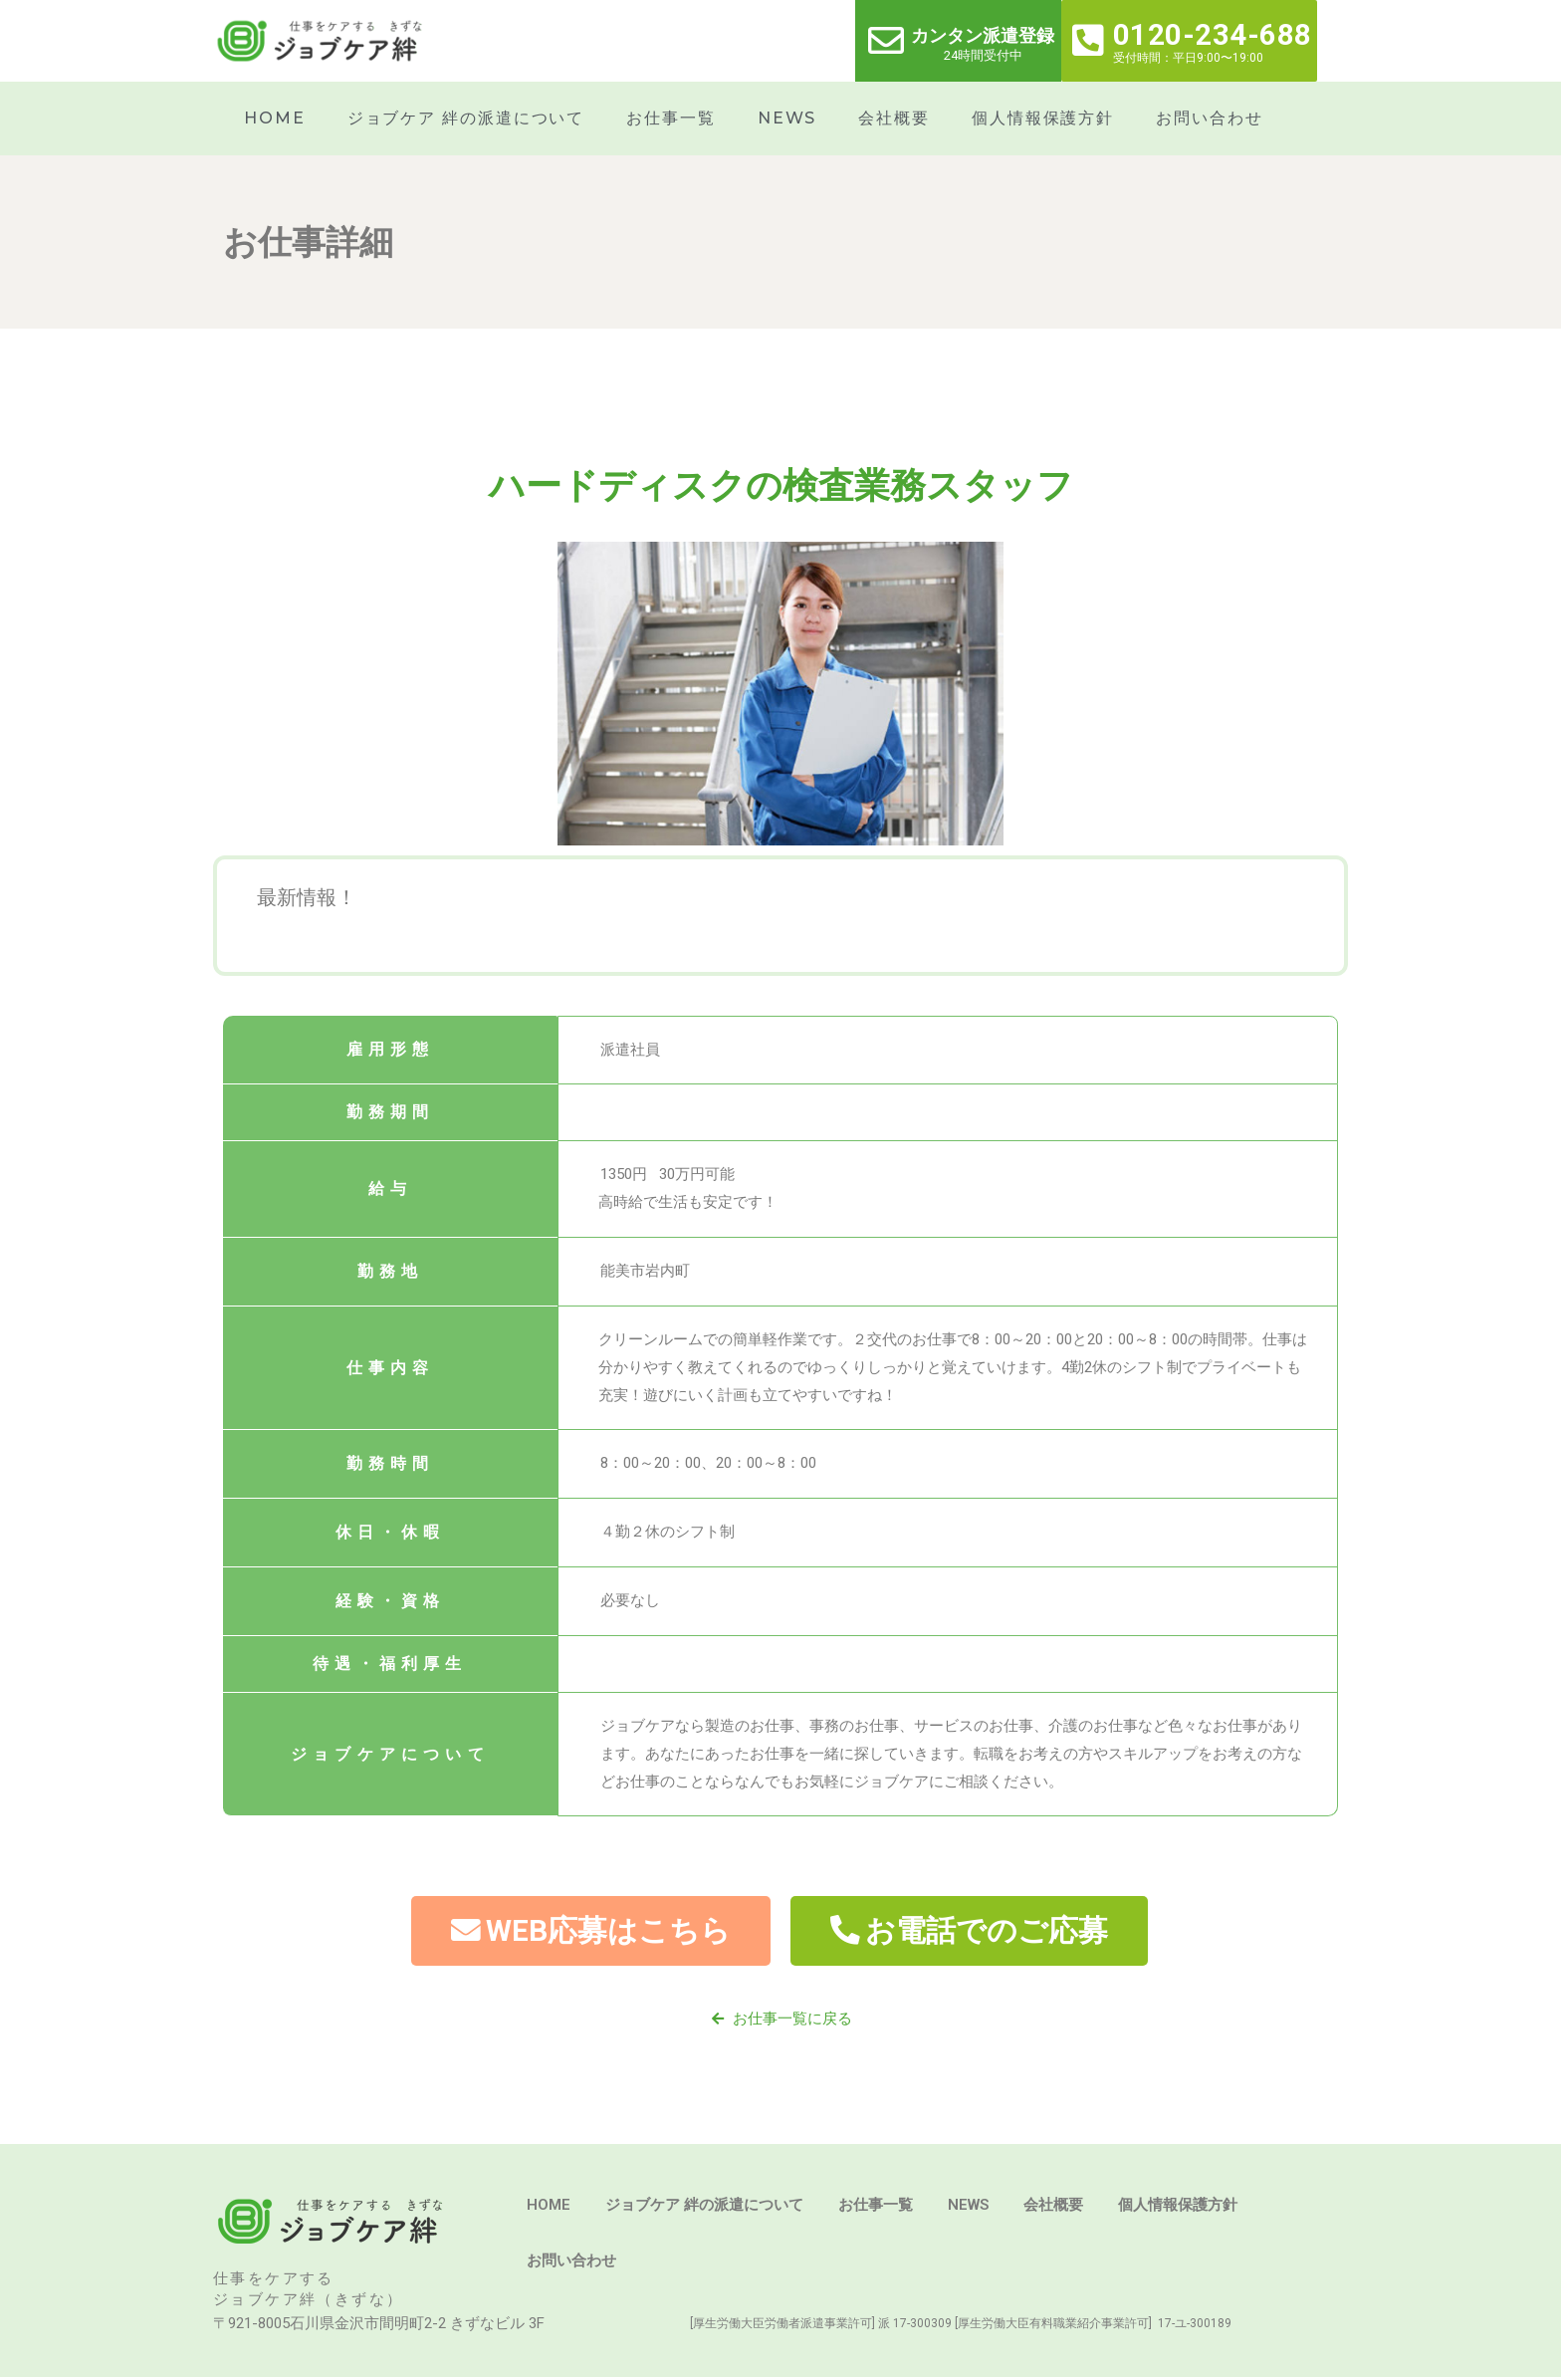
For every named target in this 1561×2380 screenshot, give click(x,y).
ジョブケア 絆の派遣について (466, 118)
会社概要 (894, 118)
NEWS (787, 118)
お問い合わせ (1209, 118)
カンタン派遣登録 (982, 35)
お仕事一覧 (671, 118)
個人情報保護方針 (1043, 118)
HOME (275, 118)
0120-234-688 (1212, 35)
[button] (586, 1932)
